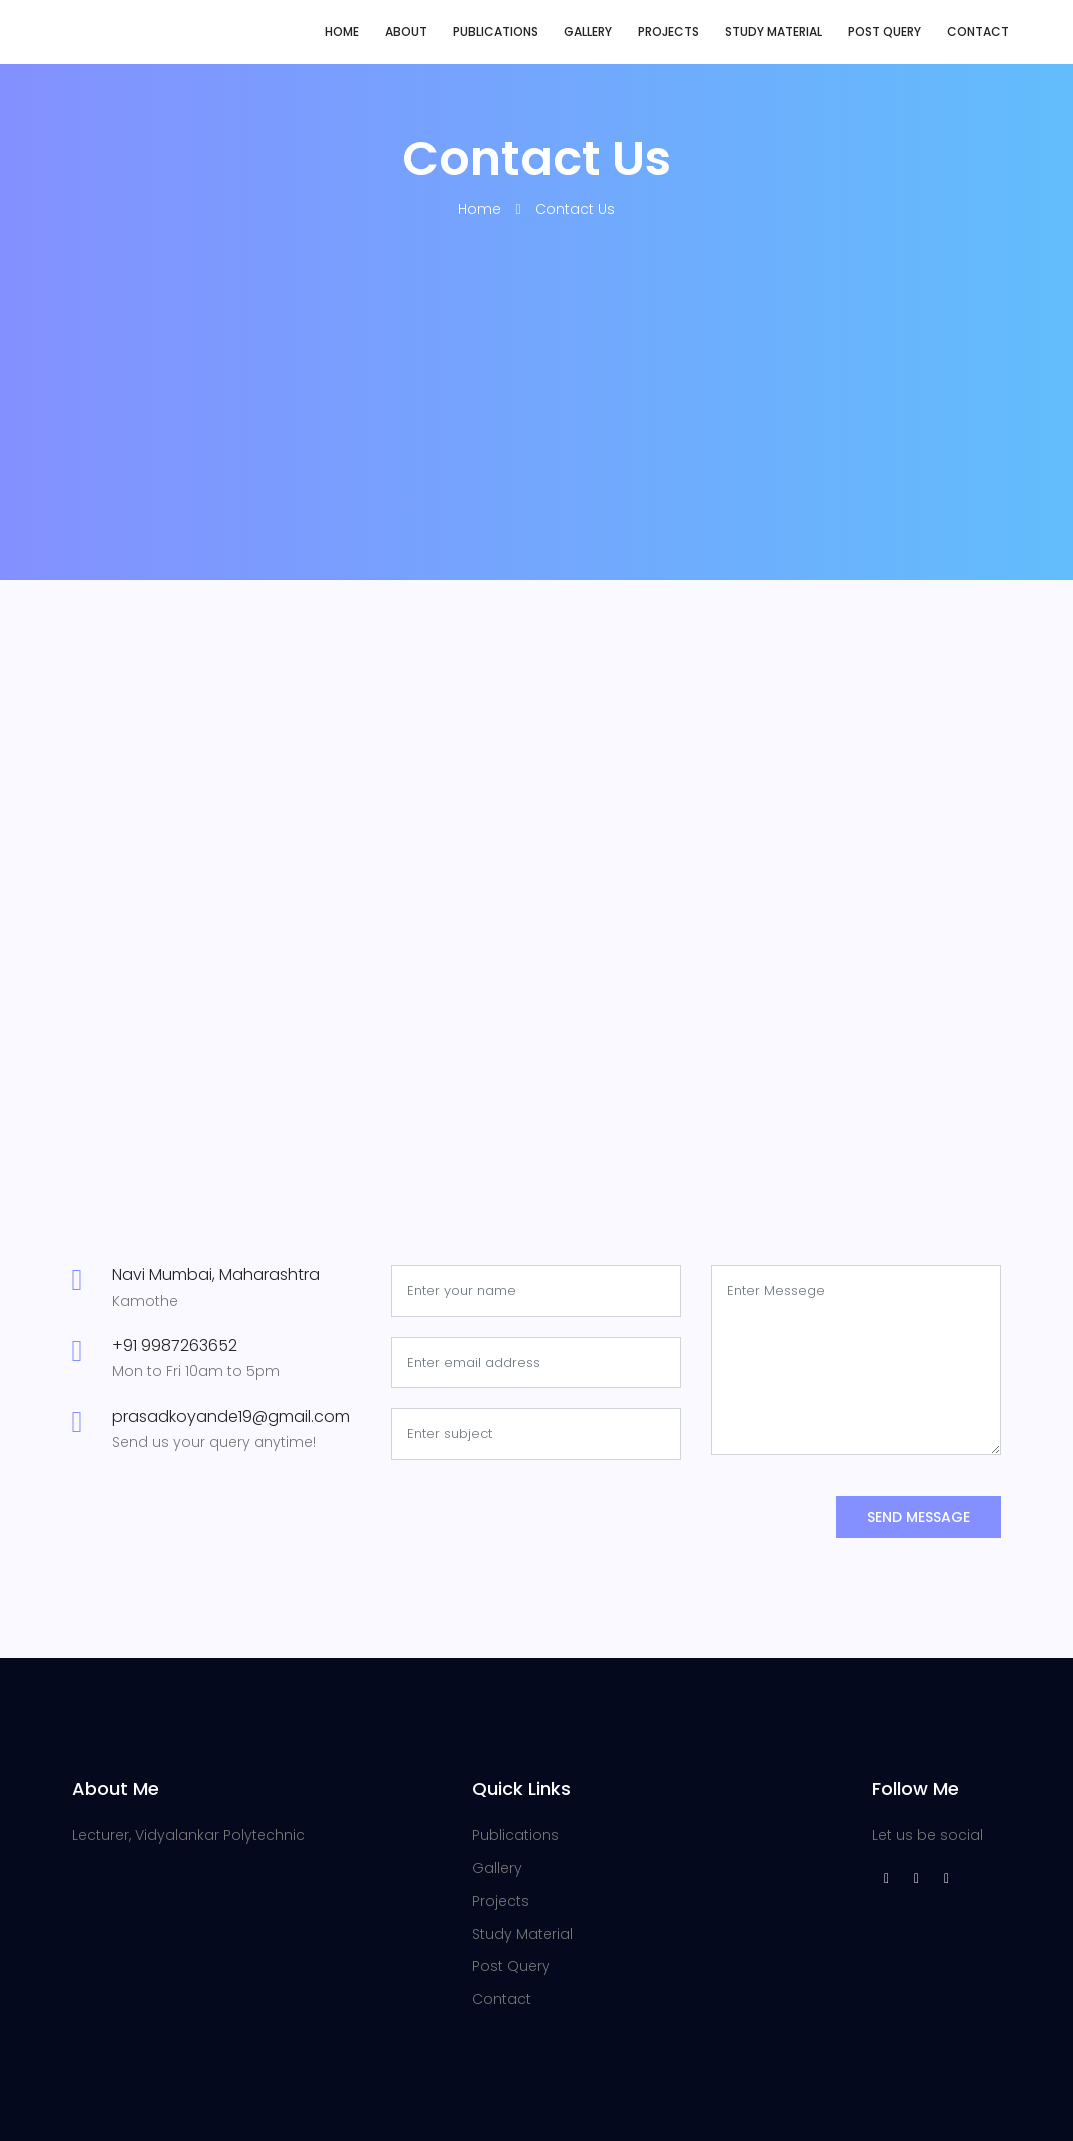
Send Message (918, 1517)
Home (342, 31)
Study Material (773, 31)
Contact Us (575, 209)
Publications (495, 31)
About (406, 31)
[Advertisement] (537, 430)
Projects (668, 31)
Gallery (588, 31)
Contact (978, 31)
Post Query (884, 31)
